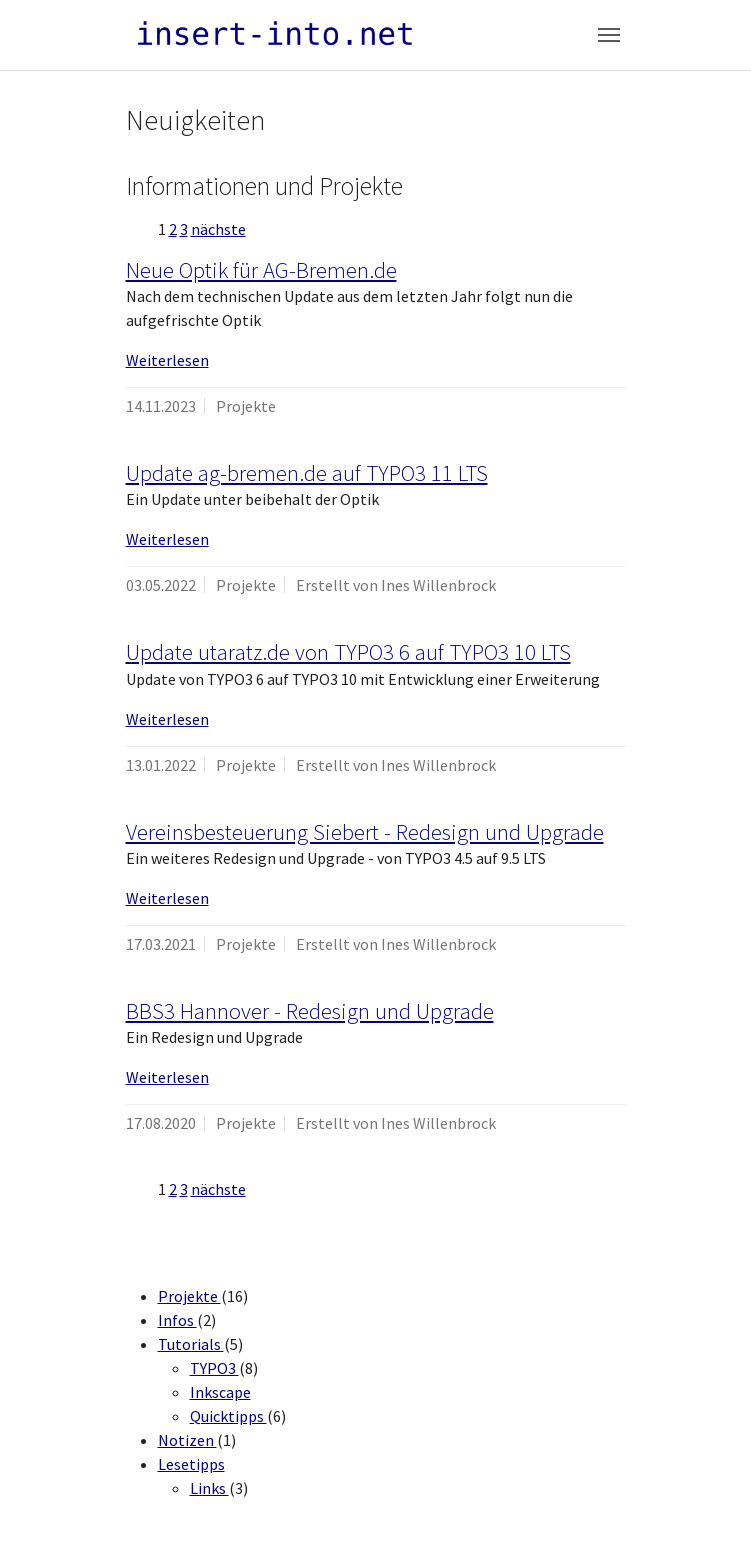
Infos (177, 1320)
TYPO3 (214, 1368)
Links (209, 1488)
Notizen (187, 1440)
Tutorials (191, 1344)
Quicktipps (228, 1416)
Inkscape (220, 1392)
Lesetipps (191, 1464)
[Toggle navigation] (609, 35)
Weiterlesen (167, 360)
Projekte (189, 1296)
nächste (218, 229)
